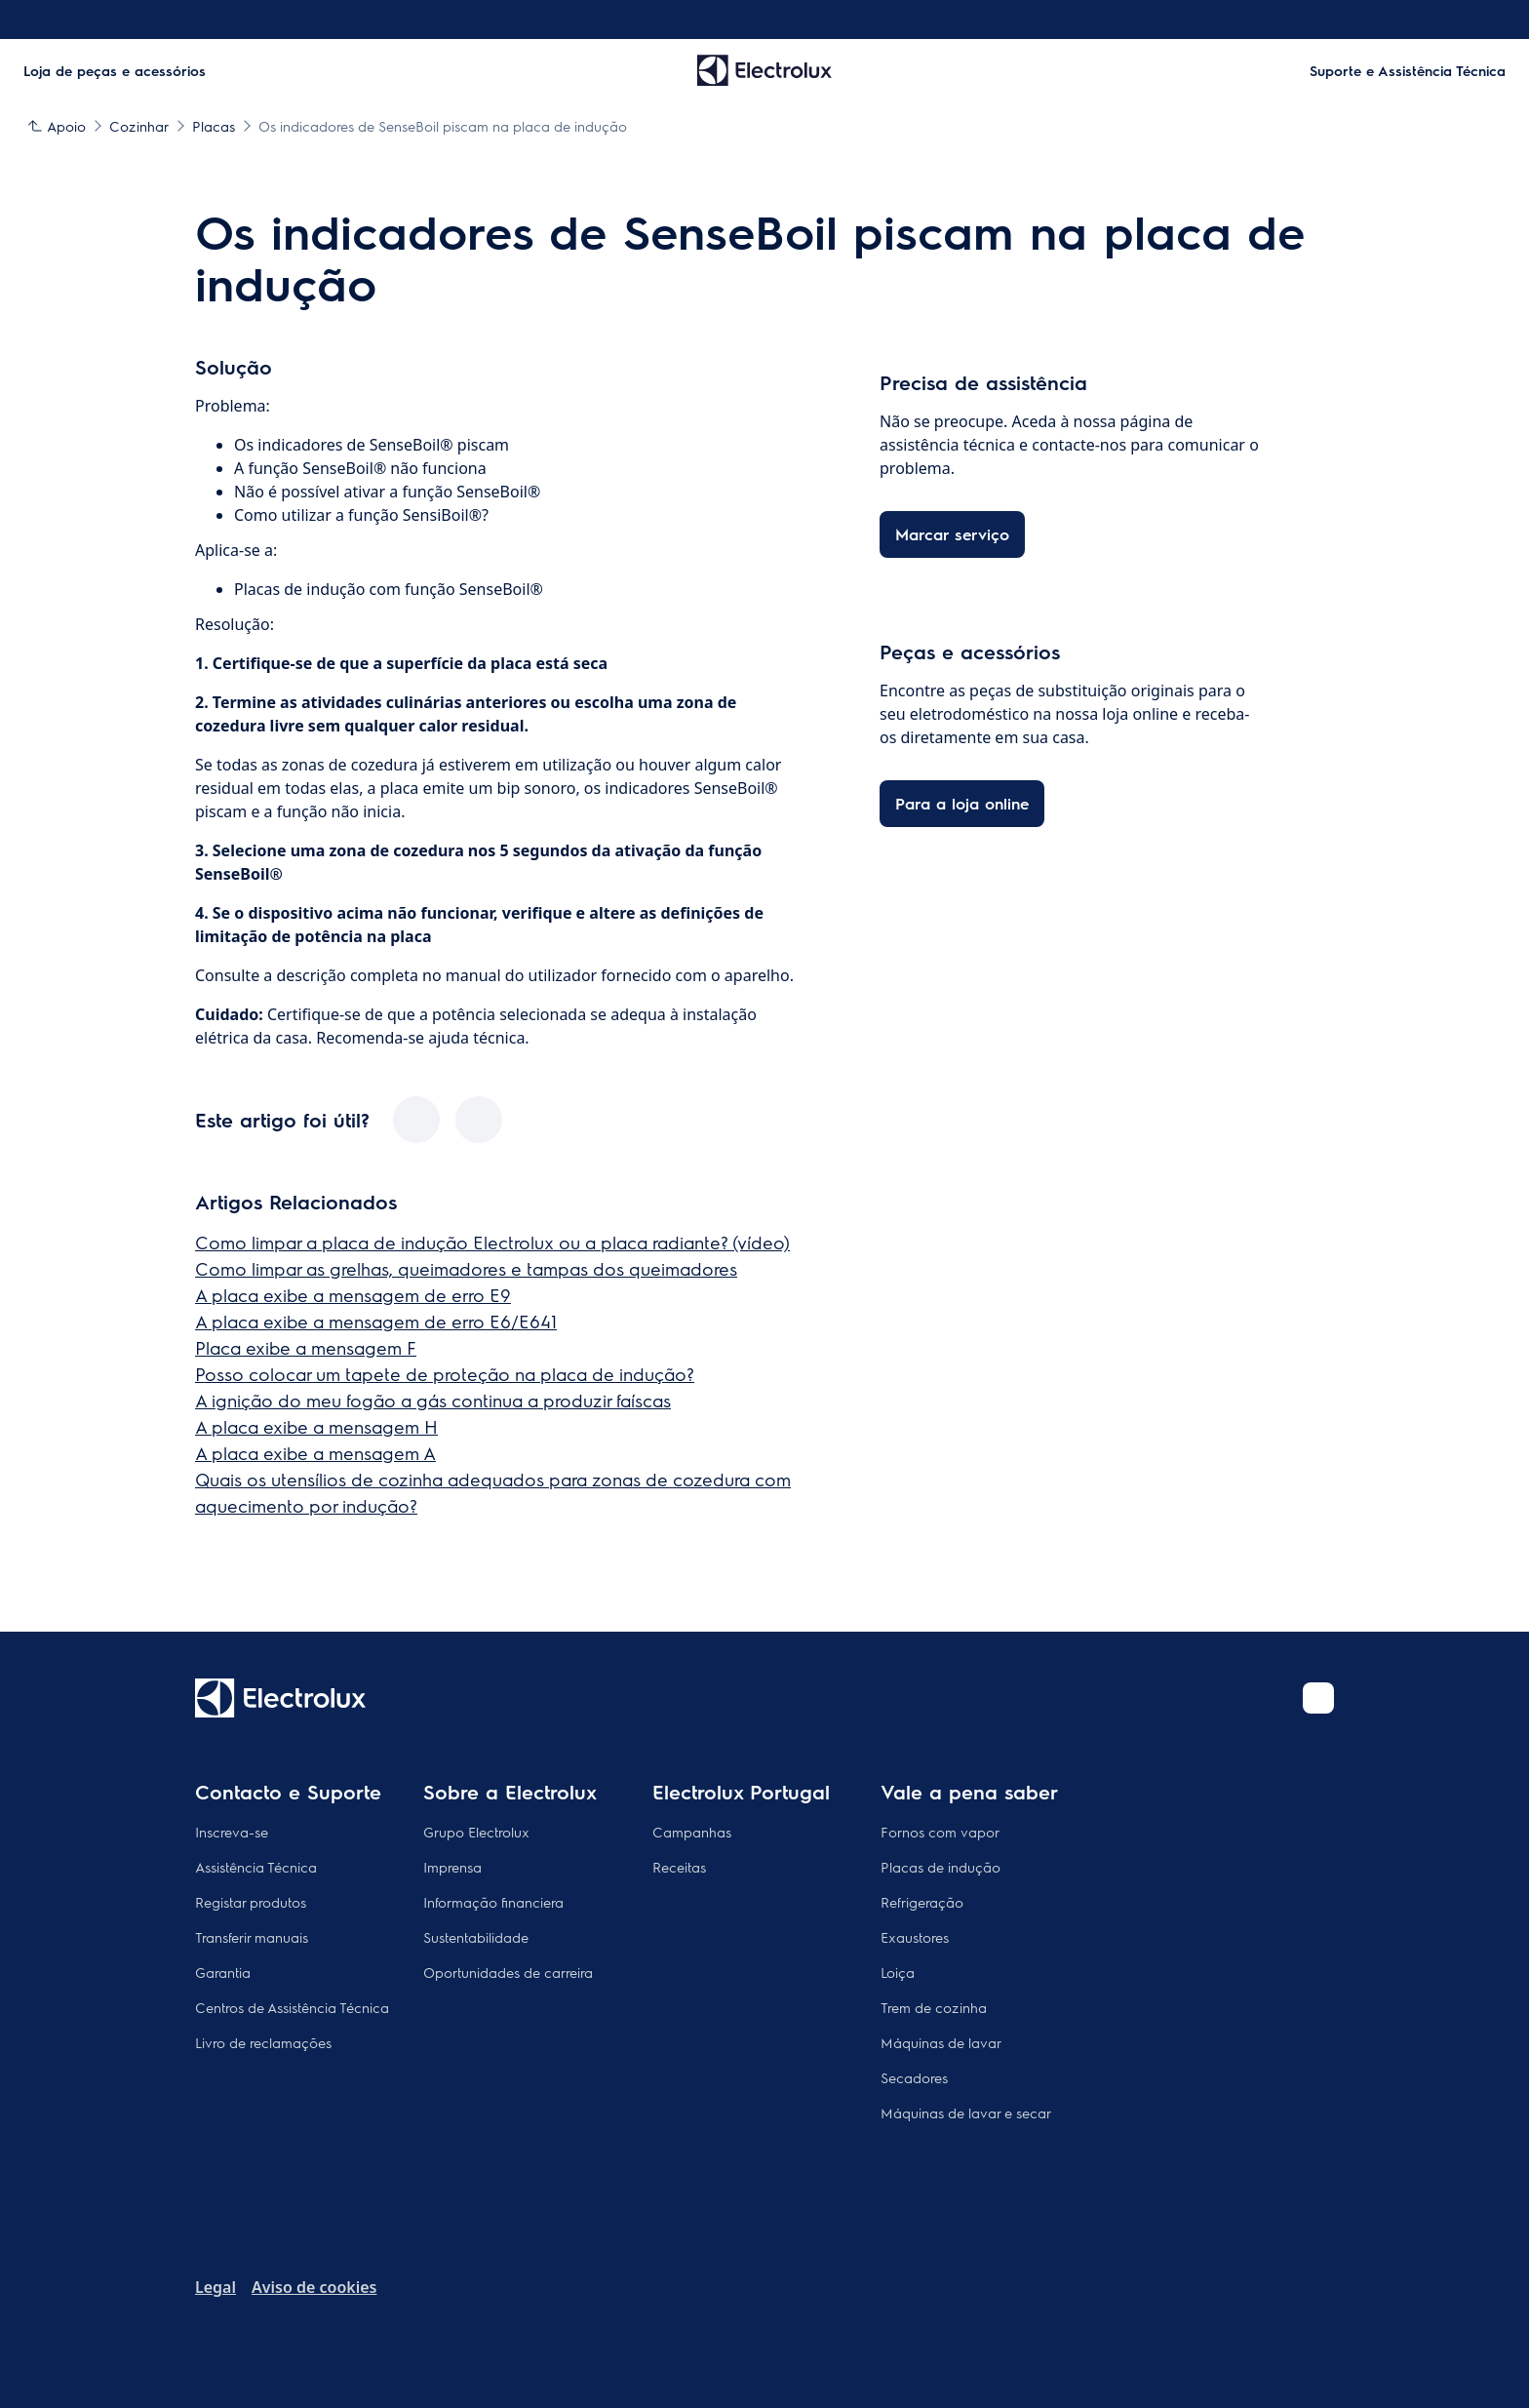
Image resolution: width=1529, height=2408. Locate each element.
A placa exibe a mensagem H (316, 1426)
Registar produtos (250, 1902)
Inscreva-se (231, 1831)
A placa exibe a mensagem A (315, 1452)
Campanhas (691, 1831)
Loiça (898, 1972)
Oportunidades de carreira (508, 1972)
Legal (215, 2287)
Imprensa (452, 1866)
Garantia (223, 1972)
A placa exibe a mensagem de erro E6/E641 (376, 1321)
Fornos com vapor (940, 1831)
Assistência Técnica (256, 1866)
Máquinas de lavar (941, 2042)
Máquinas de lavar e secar (966, 2112)
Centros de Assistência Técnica (292, 2007)
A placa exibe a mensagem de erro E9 (353, 1294)
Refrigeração (922, 1902)
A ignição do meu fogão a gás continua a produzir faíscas (433, 1400)
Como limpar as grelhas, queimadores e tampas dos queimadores (466, 1268)
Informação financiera (493, 1902)
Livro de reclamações (263, 2042)
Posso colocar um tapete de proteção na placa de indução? (444, 1373)
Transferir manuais (251, 1937)
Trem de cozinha (934, 2007)
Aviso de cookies (314, 2287)
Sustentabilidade (476, 1937)
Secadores (914, 2077)
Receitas (679, 1866)
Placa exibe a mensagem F (305, 1347)
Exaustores (915, 1937)
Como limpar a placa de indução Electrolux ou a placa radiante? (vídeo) (492, 1242)
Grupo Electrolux (476, 1831)
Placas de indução (940, 1866)
